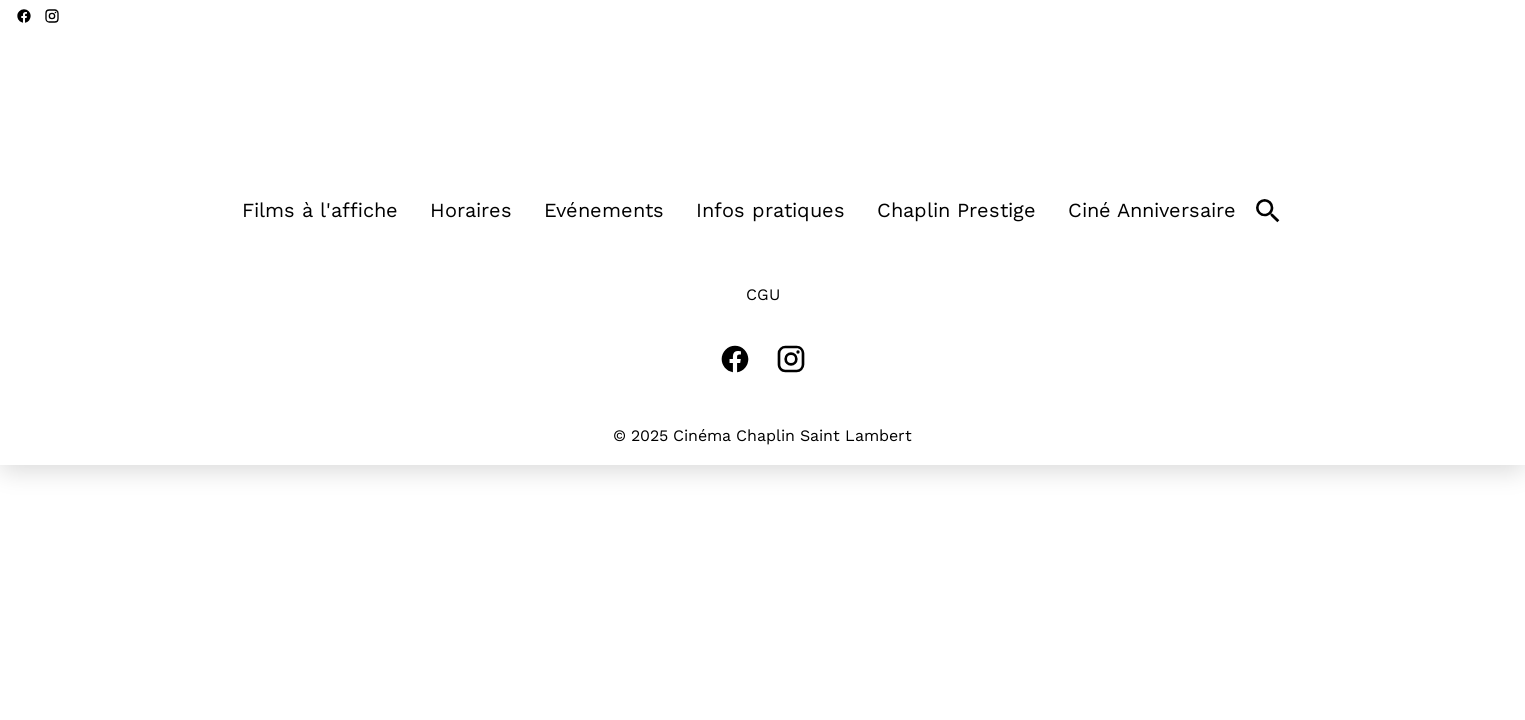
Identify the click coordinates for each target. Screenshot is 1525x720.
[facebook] (24, 16)
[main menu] (739, 210)
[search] (1268, 211)
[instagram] (52, 16)
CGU (763, 294)
